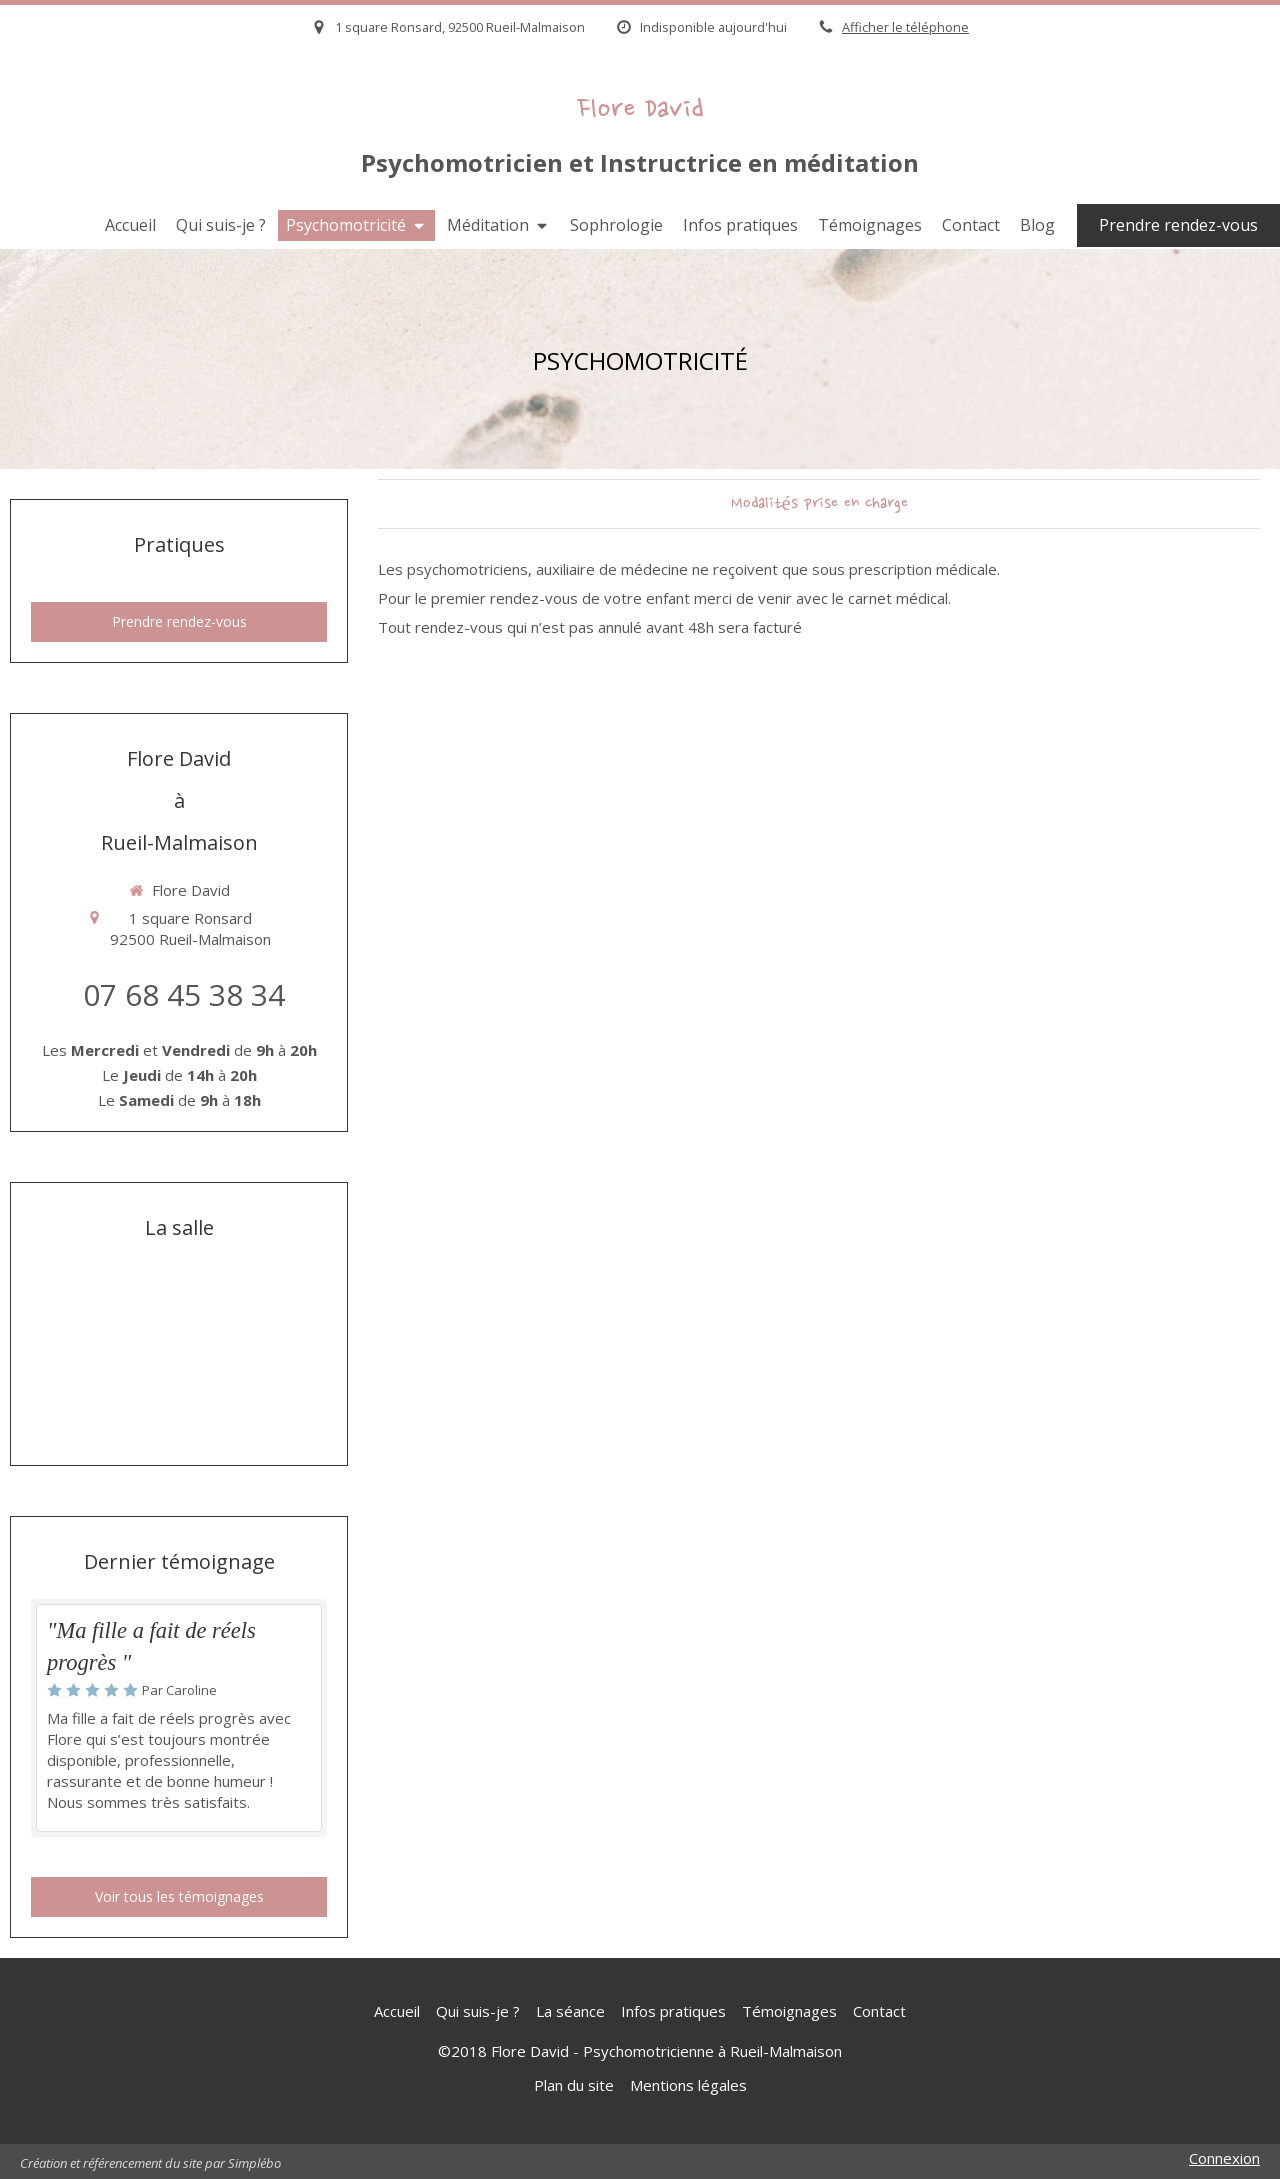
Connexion (1224, 2158)
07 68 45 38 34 (184, 994)
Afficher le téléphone (905, 27)
